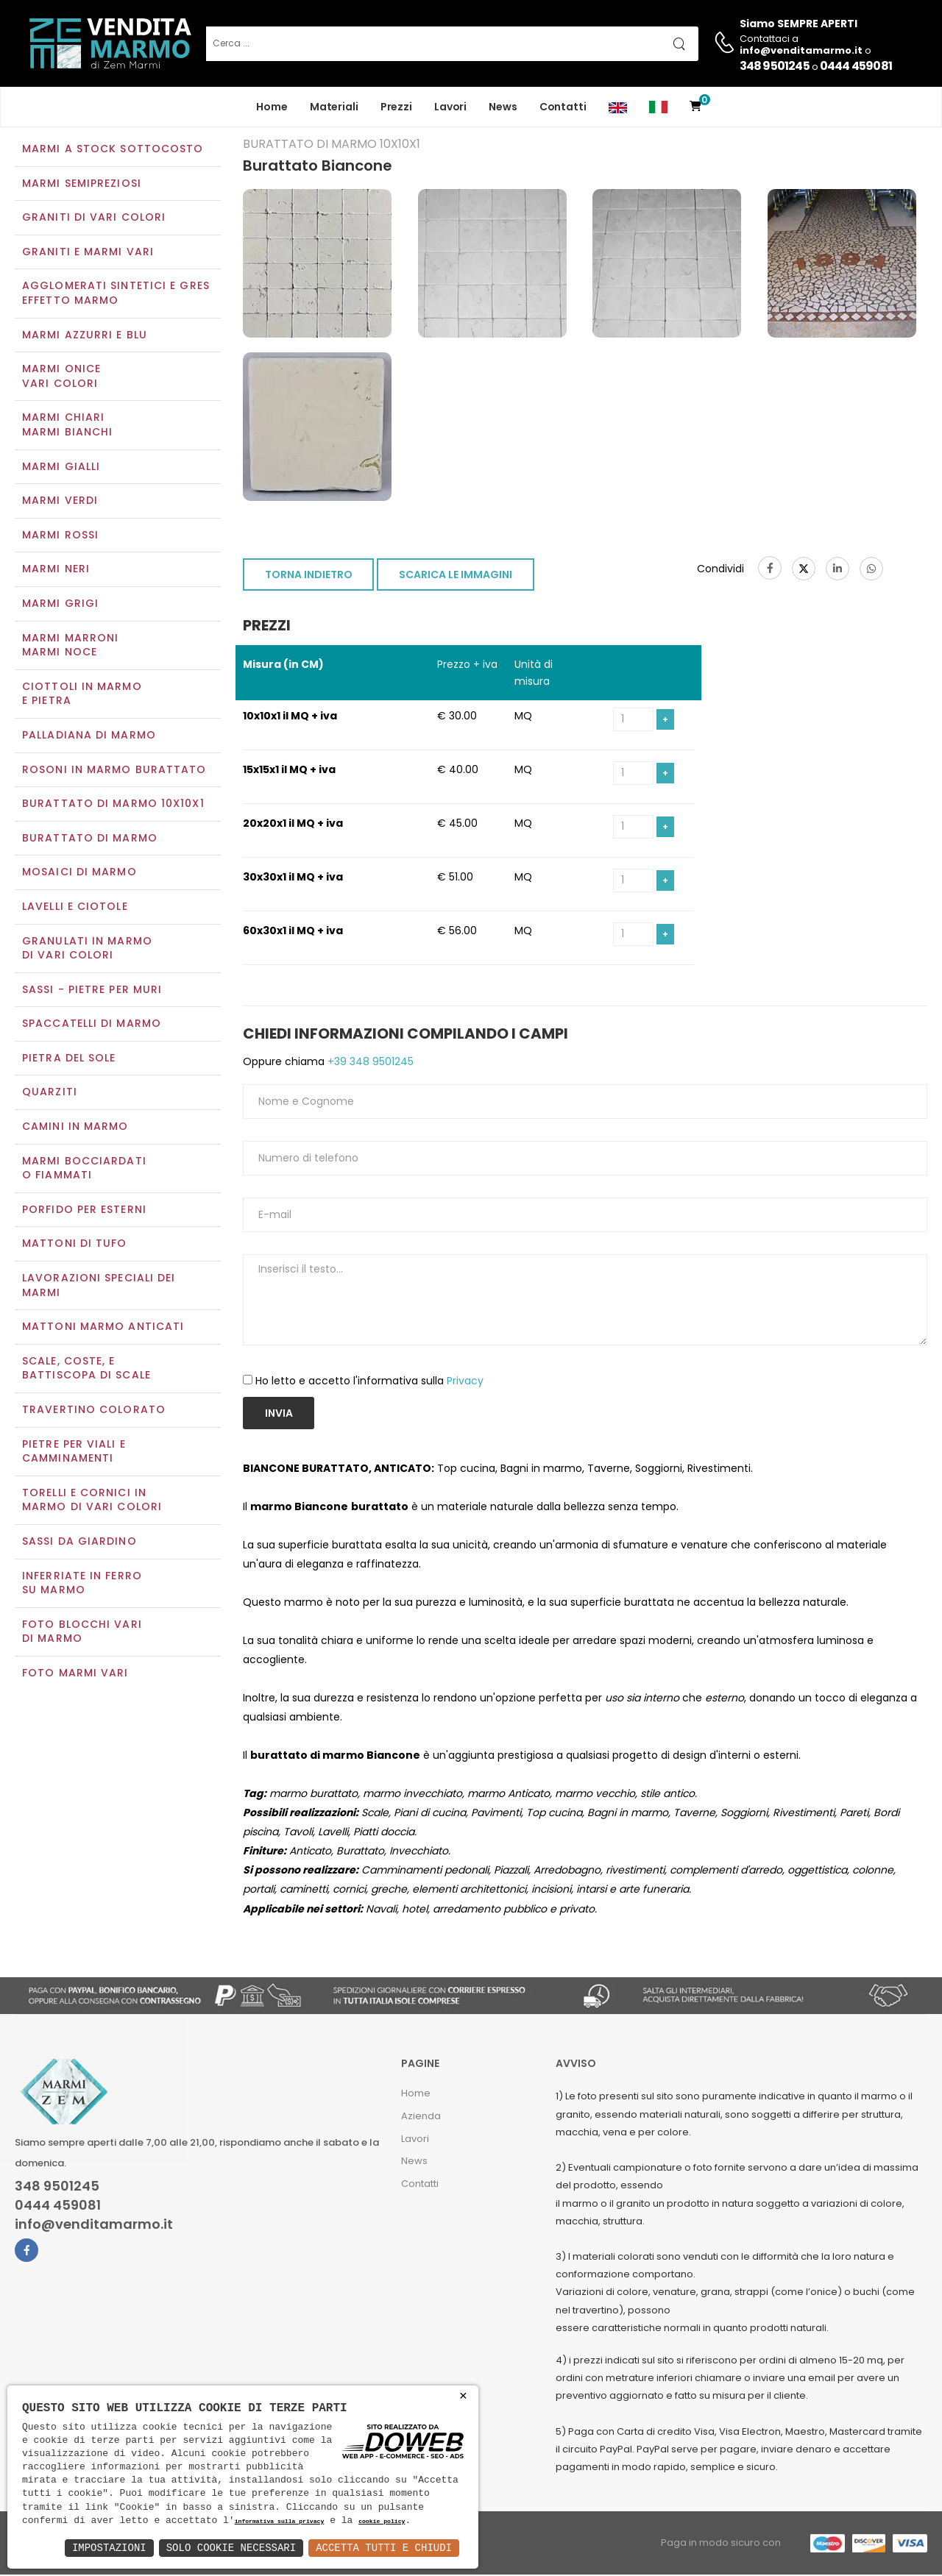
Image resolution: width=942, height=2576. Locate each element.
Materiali (334, 106)
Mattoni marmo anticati (103, 1328)
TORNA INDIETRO (309, 576)
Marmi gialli (61, 467)
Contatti (563, 106)
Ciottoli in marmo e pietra (82, 695)
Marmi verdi (60, 502)
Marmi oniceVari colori (61, 378)
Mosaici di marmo (79, 874)
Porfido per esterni (84, 1210)
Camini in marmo (75, 1127)
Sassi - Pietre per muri (92, 990)
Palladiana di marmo (89, 736)
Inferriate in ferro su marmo (82, 1584)
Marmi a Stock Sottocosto (112, 150)
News (503, 106)
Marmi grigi (60, 604)
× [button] (463, 2396)
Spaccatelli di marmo (91, 1025)
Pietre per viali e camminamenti (74, 1452)
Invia (279, 1414)
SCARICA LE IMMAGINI (455, 576)
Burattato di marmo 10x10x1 (113, 804)
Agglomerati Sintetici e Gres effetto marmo (116, 295)
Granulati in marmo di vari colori (87, 949)
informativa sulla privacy (280, 2522)
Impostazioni (109, 2548)
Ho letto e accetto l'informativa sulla (369, 1383)
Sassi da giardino (79, 1542)
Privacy (465, 1383)
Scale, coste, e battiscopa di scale (86, 1369)
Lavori (450, 106)
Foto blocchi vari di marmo (82, 1633)
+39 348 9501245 (369, 1063)
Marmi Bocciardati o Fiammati (84, 1169)
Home (272, 106)
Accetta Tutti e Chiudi (384, 2548)
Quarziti (49, 1093)
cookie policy (381, 2522)
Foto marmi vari (75, 1674)
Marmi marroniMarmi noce (70, 646)
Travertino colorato (94, 1410)
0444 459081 (856, 65)
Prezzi (396, 106)
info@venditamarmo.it (94, 2225)
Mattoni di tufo (74, 1245)
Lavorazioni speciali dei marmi (98, 1286)
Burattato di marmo (89, 839)
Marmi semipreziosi (81, 184)
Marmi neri (56, 570)
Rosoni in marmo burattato (114, 771)
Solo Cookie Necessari (231, 2548)
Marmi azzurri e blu (84, 336)
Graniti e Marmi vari (88, 253)
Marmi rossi (60, 536)
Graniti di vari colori (94, 219)
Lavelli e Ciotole (75, 907)
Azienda (421, 2117)
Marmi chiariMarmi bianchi (67, 426)
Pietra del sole (69, 1059)
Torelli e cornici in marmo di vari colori (92, 1501)
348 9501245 (775, 65)
